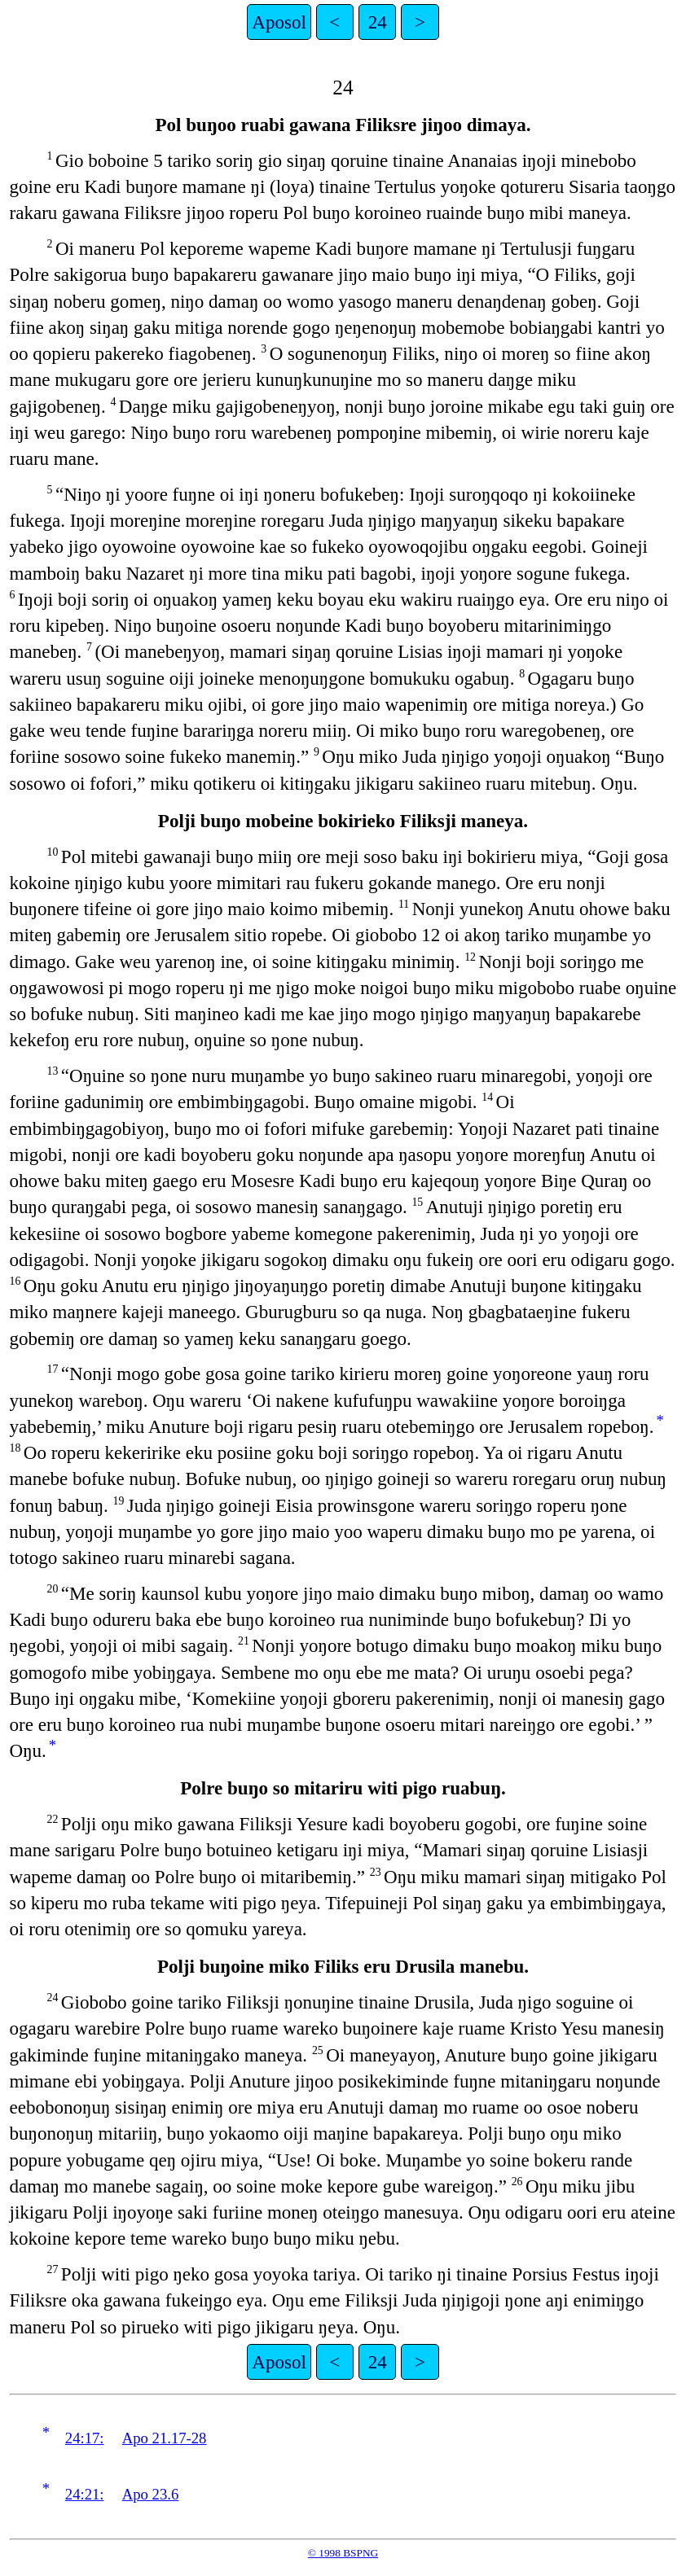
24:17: (84, 2438)
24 (377, 22)
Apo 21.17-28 (164, 2438)
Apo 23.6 (150, 2494)
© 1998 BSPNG (343, 2553)
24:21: (84, 2494)
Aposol (279, 22)
